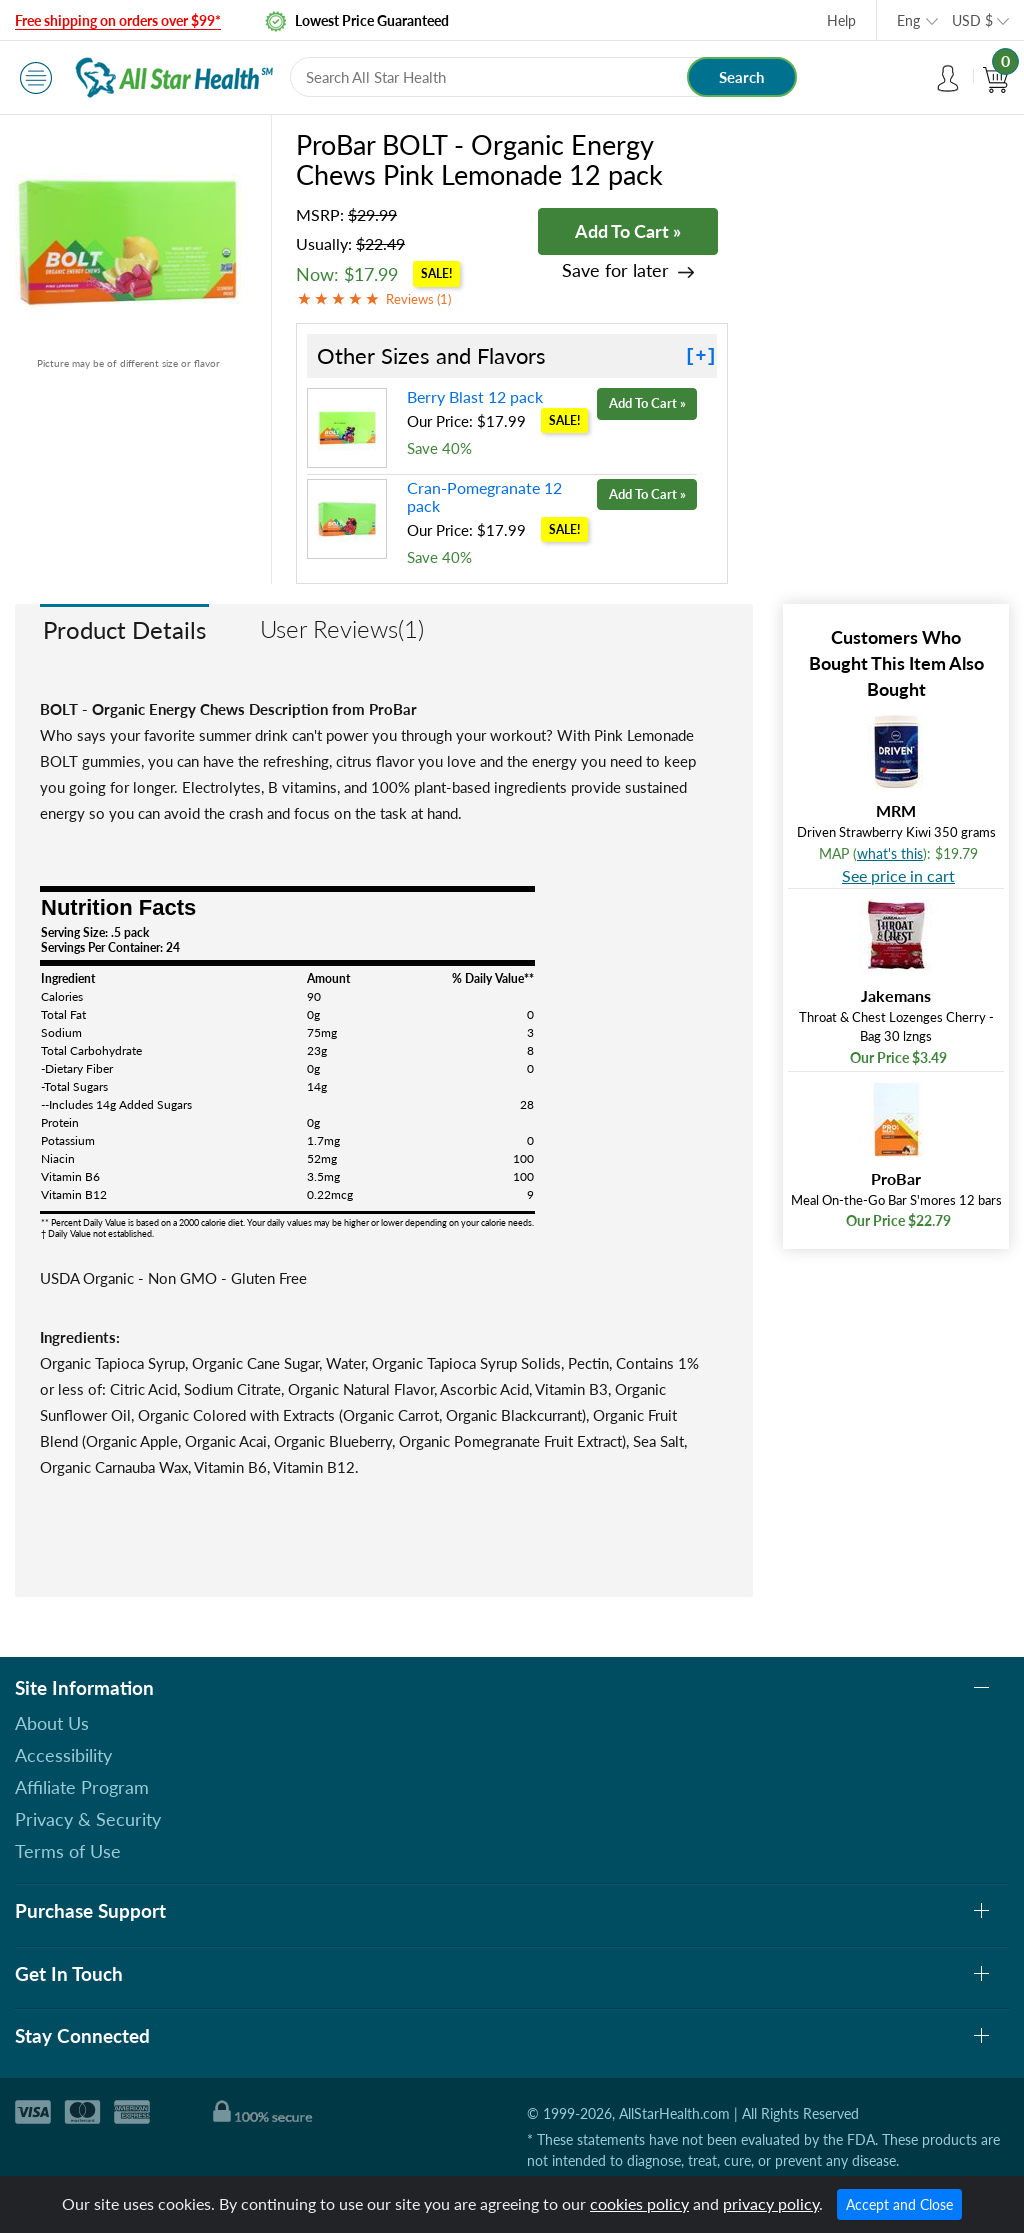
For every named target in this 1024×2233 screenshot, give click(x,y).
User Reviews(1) (342, 628)
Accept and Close (899, 2204)
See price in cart (898, 875)
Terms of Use (68, 1851)
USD (972, 20)
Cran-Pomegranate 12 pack (484, 496)
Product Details (124, 629)
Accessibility (63, 1755)
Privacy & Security (88, 1819)
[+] (701, 356)
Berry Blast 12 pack (475, 396)
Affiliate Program (82, 1787)
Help (841, 20)
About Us (52, 1723)
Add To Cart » (628, 231)
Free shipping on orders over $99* (118, 20)
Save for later (615, 270)
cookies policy (639, 2203)
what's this (890, 853)
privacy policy (771, 2203)
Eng (908, 20)
